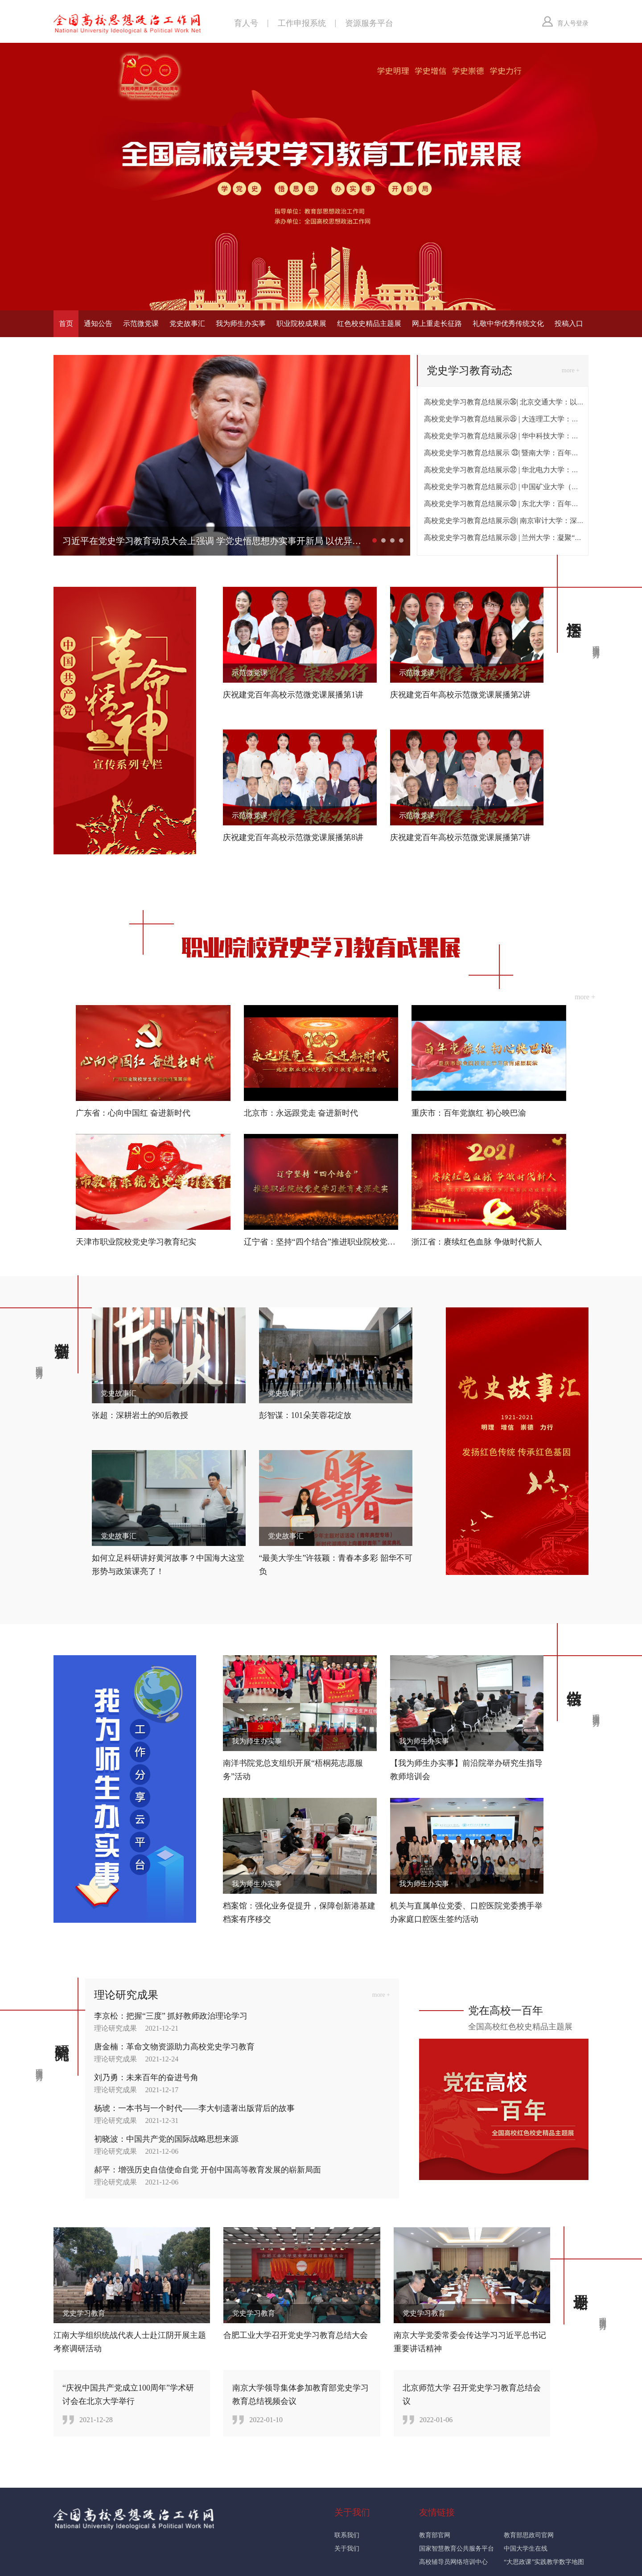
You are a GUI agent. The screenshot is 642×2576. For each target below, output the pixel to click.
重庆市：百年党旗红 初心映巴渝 (469, 1112)
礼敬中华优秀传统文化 (508, 323)
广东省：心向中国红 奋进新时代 (133, 1112)
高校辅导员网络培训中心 (453, 2561)
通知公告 (98, 323)
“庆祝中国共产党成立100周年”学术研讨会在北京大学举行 (128, 2394)
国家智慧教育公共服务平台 (456, 2548)
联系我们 (346, 2534)
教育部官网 (434, 2534)
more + (571, 370)
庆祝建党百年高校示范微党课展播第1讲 (293, 694)
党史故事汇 (187, 323)
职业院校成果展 (301, 323)
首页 (66, 323)
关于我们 (346, 2548)
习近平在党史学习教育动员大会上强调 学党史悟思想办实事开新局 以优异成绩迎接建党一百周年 (214, 541)
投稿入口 (569, 323)
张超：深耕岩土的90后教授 (140, 1414)
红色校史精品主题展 (369, 323)
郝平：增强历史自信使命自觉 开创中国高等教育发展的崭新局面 (207, 2169)
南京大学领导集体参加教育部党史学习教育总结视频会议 (300, 2394)
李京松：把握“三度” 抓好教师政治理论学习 (170, 2015)
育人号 (246, 23)
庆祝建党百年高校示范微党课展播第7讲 (460, 837)
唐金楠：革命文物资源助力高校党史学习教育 (174, 2046)
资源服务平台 (369, 23)
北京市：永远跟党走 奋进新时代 (301, 1112)
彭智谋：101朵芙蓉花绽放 (305, 1414)
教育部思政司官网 (529, 2534)
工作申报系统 (302, 23)
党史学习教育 (83, 2312)
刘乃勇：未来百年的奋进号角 (146, 2077)
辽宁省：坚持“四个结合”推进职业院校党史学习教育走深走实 (352, 1241)
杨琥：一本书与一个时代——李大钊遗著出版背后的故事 (194, 2107)
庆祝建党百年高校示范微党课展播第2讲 (460, 694)
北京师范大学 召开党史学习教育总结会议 (472, 2394)
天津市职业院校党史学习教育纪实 (136, 1241)
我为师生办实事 (241, 323)
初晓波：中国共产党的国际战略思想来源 (166, 2138)
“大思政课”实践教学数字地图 (544, 2561)
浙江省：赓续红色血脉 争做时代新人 (477, 1241)
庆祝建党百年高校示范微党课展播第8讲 (293, 837)
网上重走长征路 (437, 323)
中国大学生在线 (525, 2548)
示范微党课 (141, 323)
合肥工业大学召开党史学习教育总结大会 (295, 2334)
